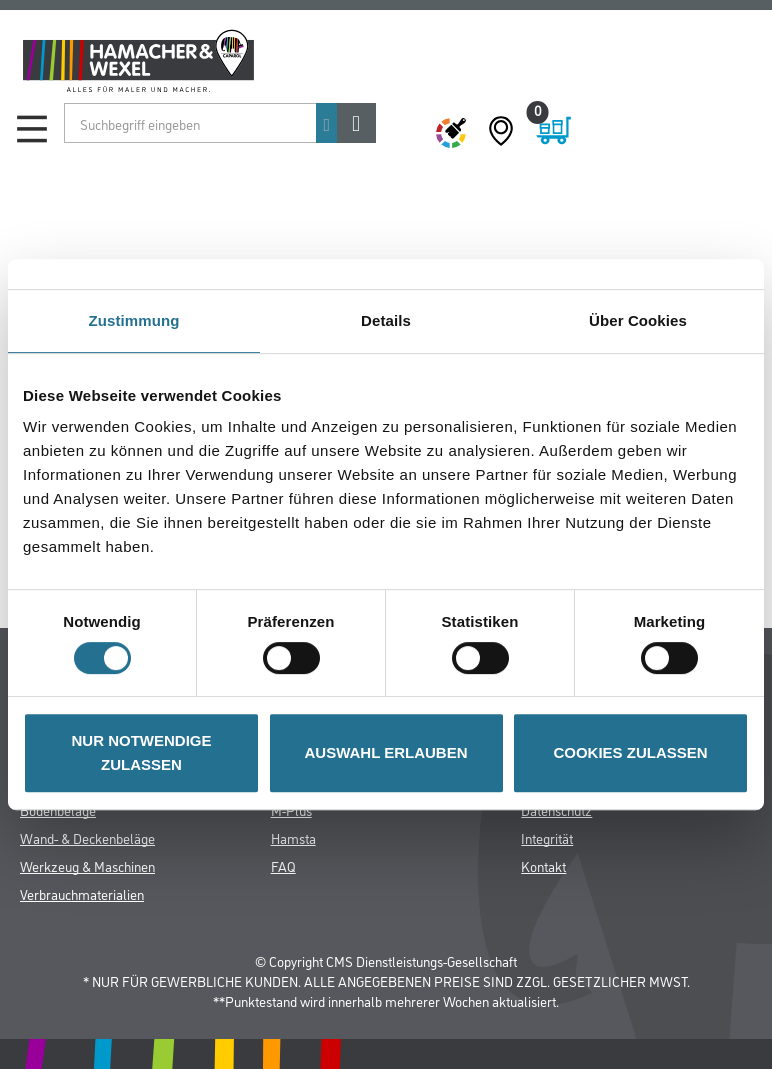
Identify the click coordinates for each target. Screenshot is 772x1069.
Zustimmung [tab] (134, 320)
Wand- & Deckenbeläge (87, 837)
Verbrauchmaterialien (82, 893)
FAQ (283, 865)
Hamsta (293, 837)
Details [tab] (386, 320)
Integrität (547, 837)
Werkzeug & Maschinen (87, 865)
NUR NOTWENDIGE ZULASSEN (142, 752)
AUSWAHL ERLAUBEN (385, 752)
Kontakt (543, 865)
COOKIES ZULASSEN (630, 752)
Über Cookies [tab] (638, 320)
